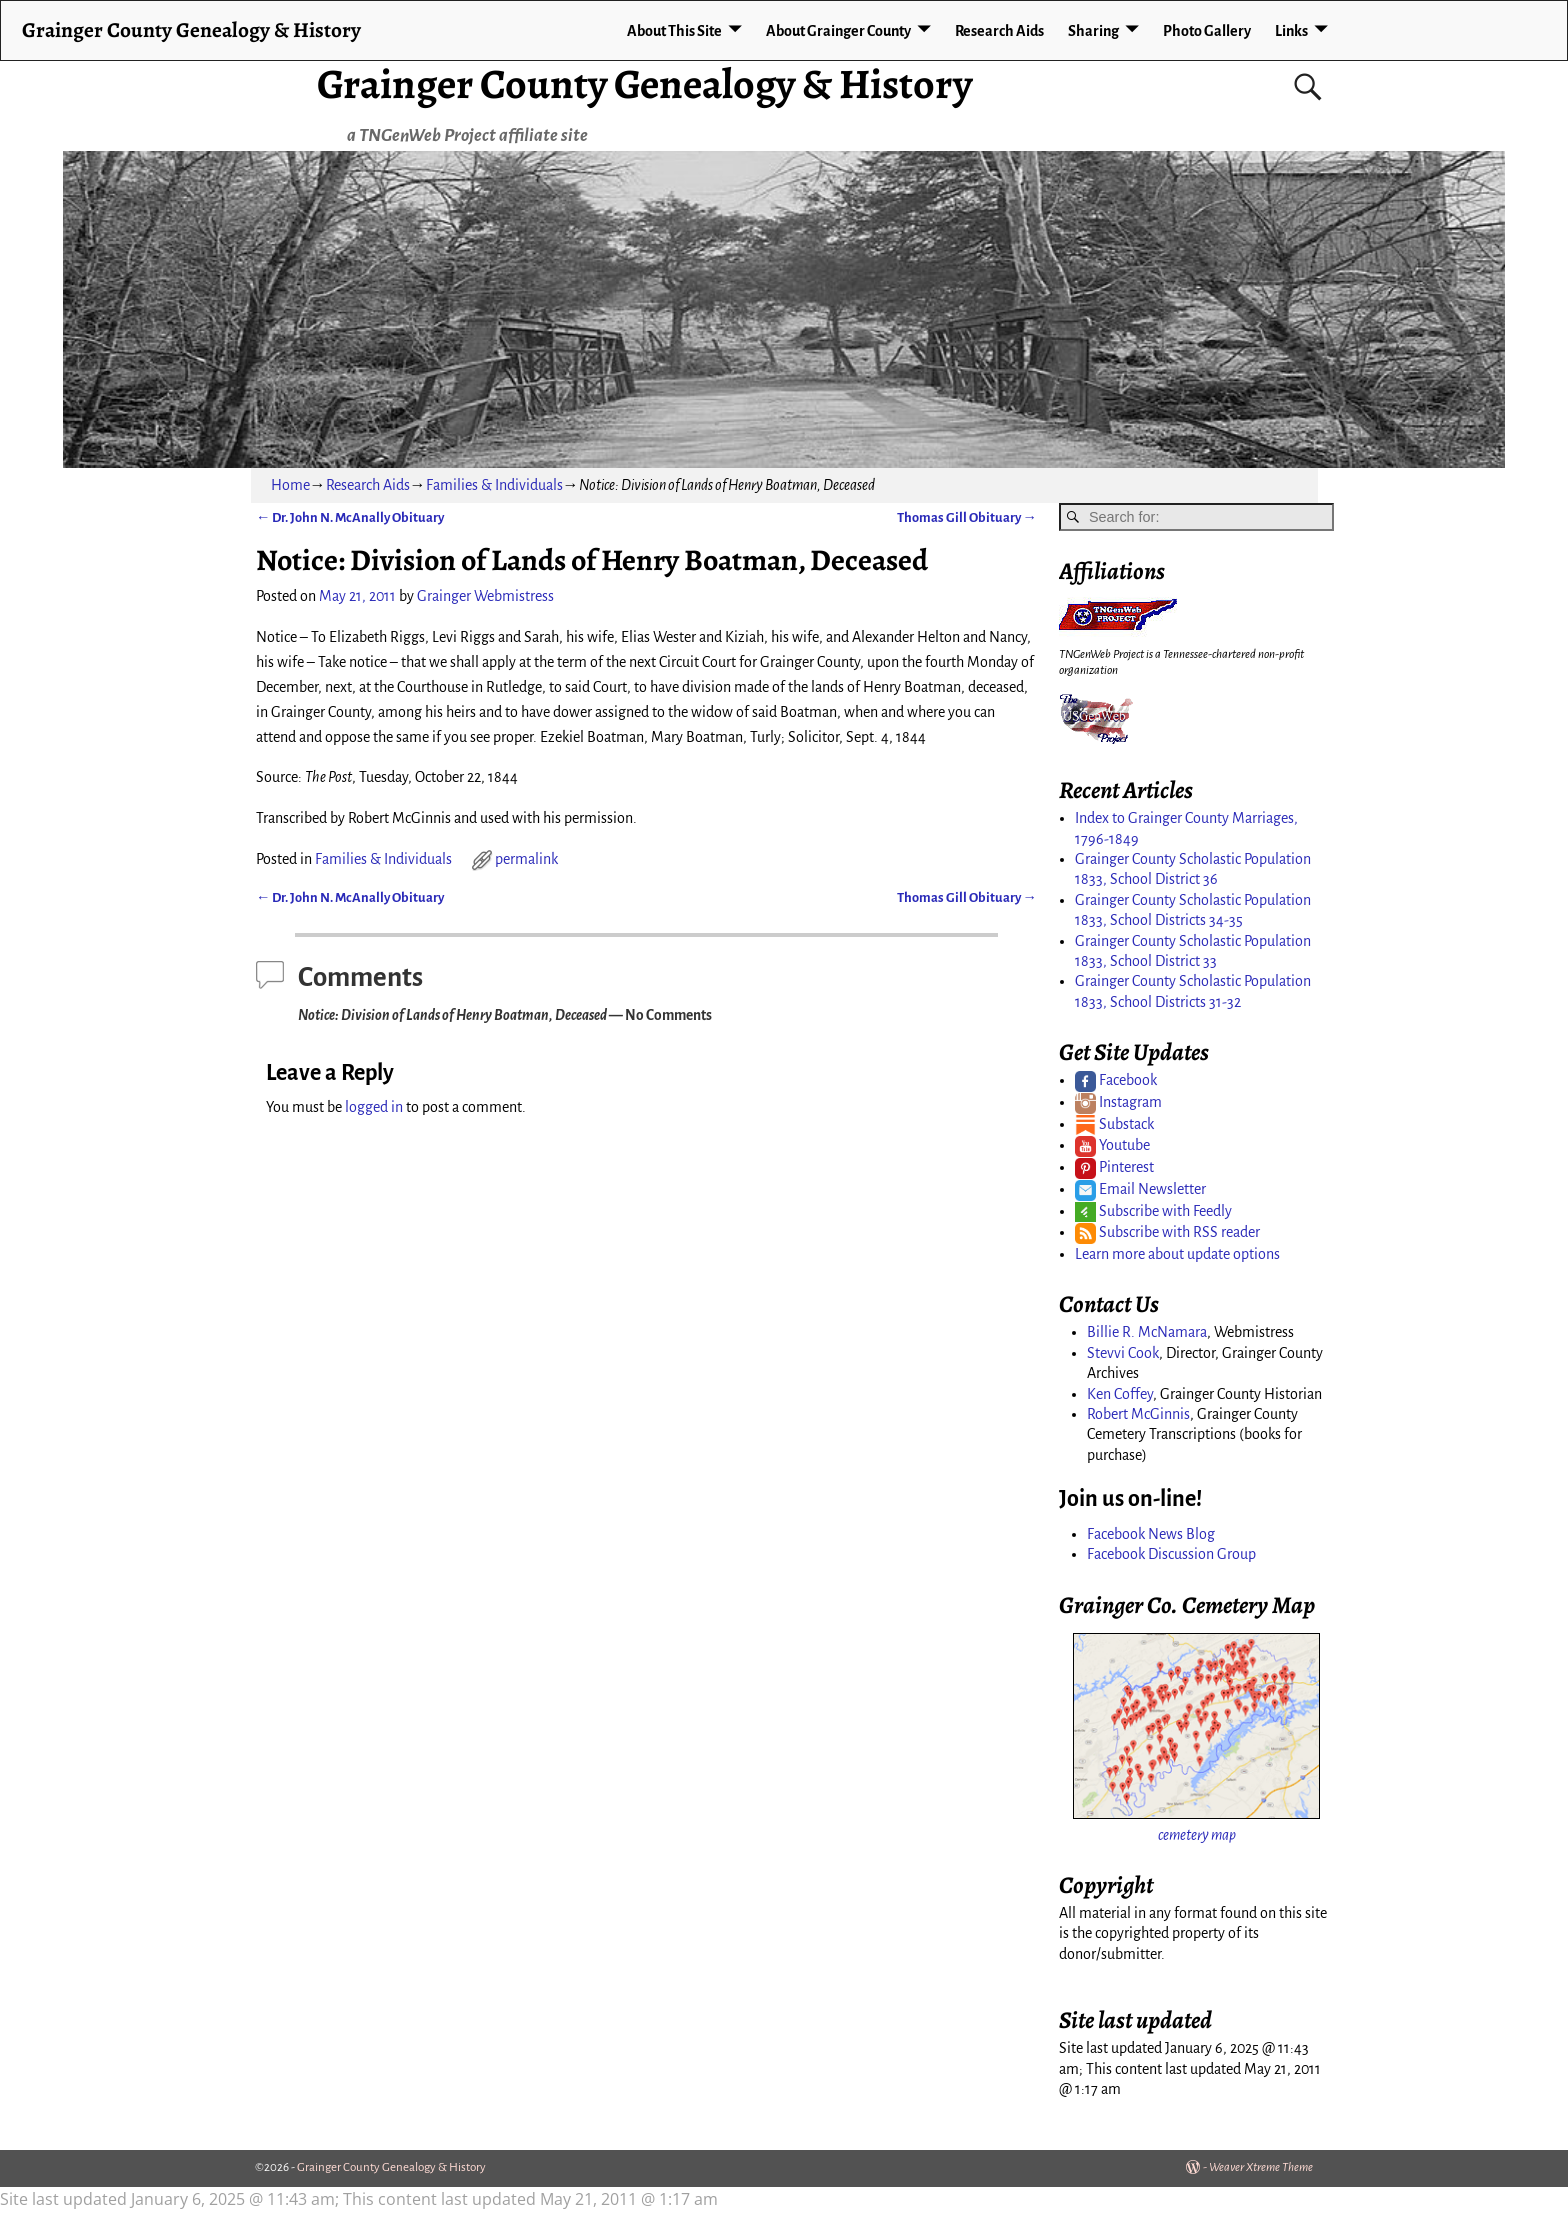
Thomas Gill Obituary (967, 517)
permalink (526, 859)
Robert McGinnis (1138, 1414)
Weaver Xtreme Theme (1261, 2167)
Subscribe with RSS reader (1167, 1232)
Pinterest (1114, 1167)
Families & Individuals (494, 485)
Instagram (1118, 1102)
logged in (374, 1107)
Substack (1114, 1124)
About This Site (674, 31)
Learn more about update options (1177, 1254)
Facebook (1116, 1080)
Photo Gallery (1207, 31)
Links (1291, 31)
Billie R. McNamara (1147, 1332)
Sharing (1093, 31)
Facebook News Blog (1151, 1534)
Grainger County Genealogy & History (644, 83)
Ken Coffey (1120, 1394)
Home (290, 485)
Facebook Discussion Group (1171, 1554)
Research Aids (999, 31)
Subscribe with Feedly (1153, 1211)
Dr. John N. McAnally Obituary (350, 517)
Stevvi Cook (1123, 1353)
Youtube (1112, 1145)
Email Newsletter (1140, 1189)
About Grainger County (838, 31)
